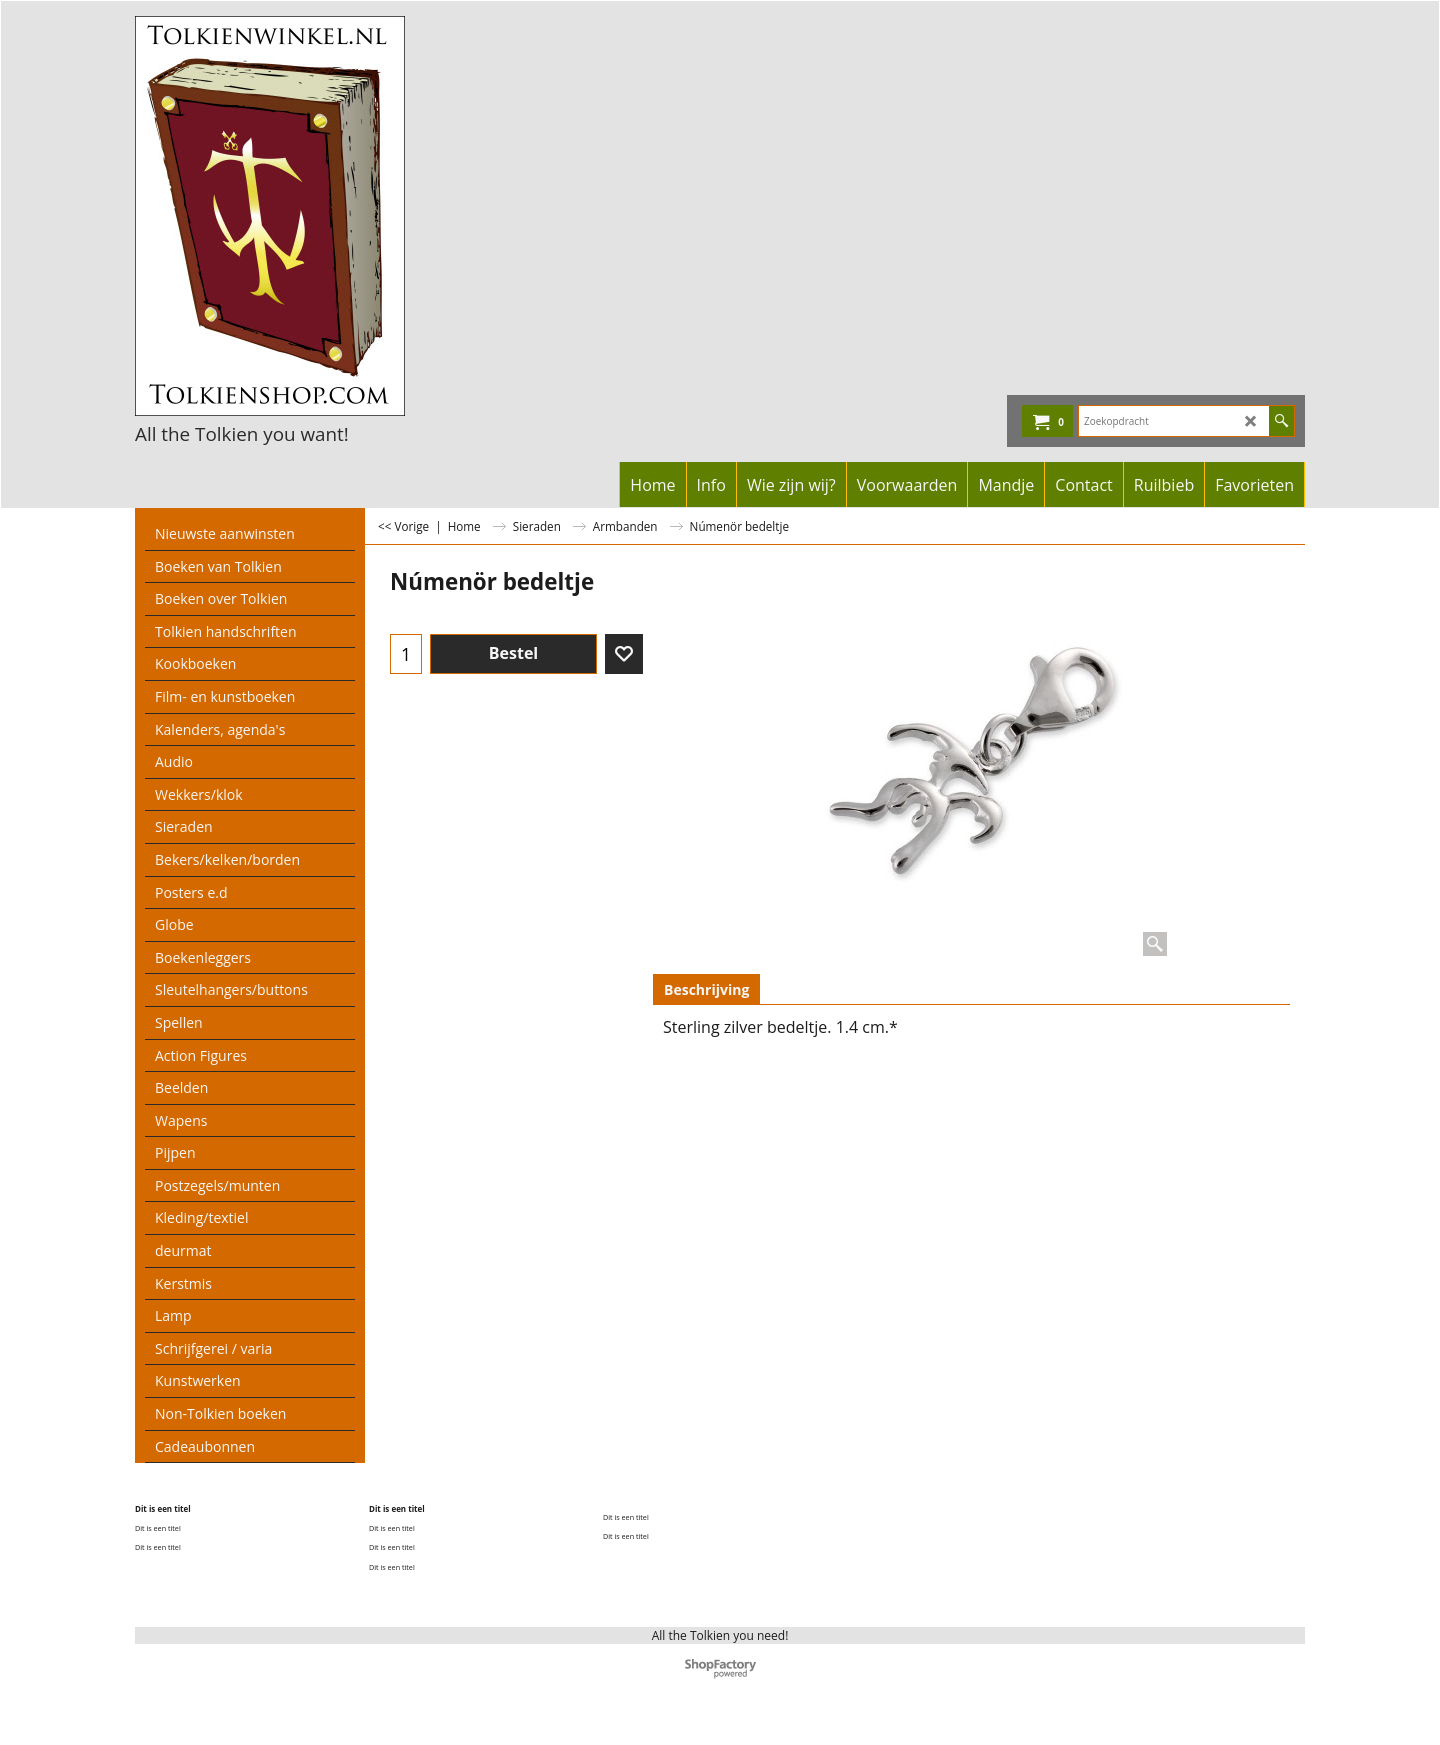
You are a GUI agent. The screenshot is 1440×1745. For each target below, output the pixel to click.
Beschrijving (706, 989)
